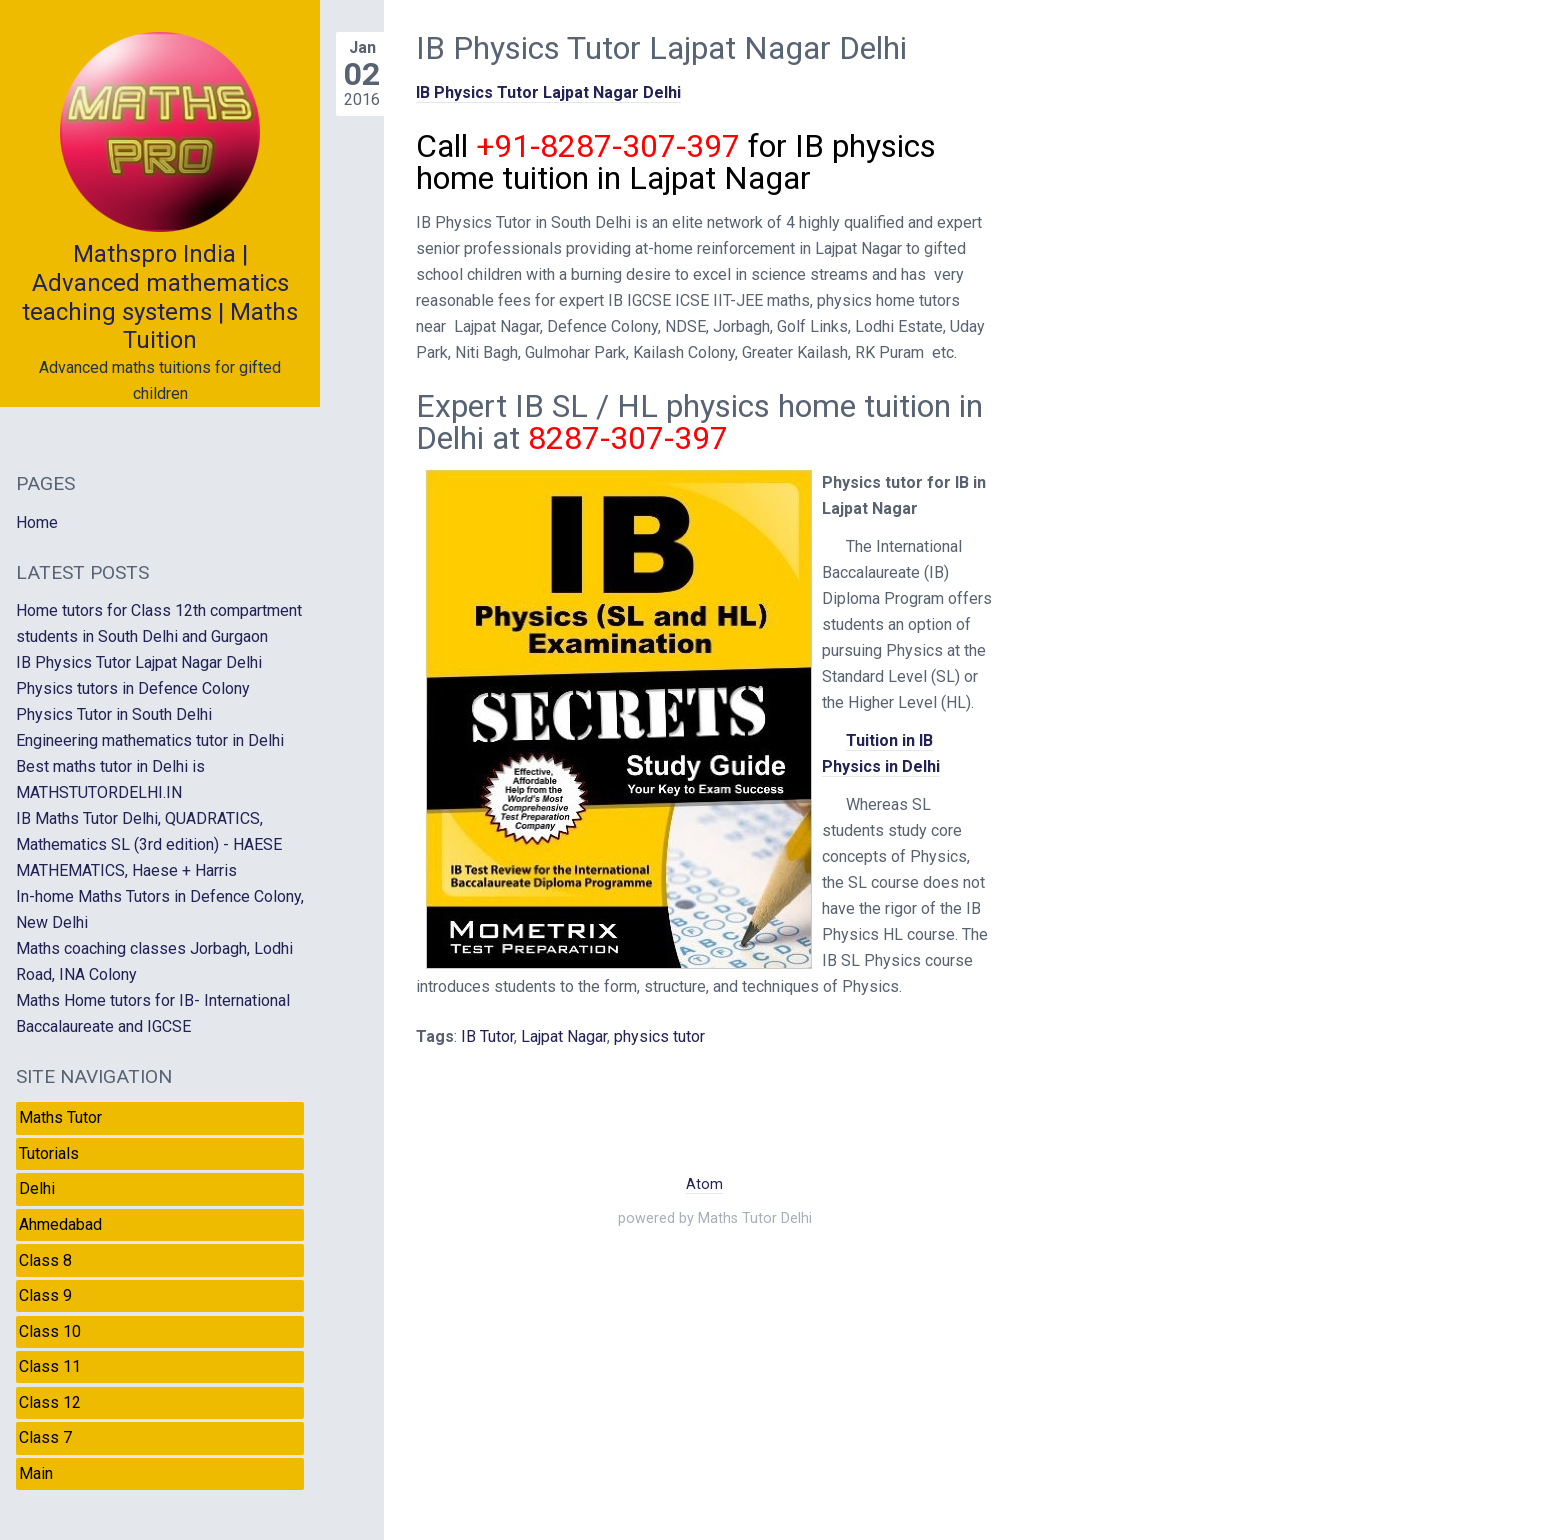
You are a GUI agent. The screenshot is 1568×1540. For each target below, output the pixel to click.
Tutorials (49, 1153)
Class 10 (50, 1331)
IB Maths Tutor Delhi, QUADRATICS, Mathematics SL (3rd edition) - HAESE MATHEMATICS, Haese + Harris (149, 844)
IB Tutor (487, 1036)
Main (36, 1473)
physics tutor (659, 1036)
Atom (704, 1184)
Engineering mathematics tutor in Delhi (150, 740)
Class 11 (50, 1366)
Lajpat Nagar (564, 1036)
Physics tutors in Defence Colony (133, 688)
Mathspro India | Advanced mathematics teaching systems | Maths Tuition (160, 297)
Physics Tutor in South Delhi (114, 714)
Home (37, 522)
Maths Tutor (60, 1117)
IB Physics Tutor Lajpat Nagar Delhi (548, 92)
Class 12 (50, 1402)
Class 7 (45, 1437)
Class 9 (45, 1295)
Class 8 (45, 1260)
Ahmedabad (60, 1224)
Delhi (37, 1188)
